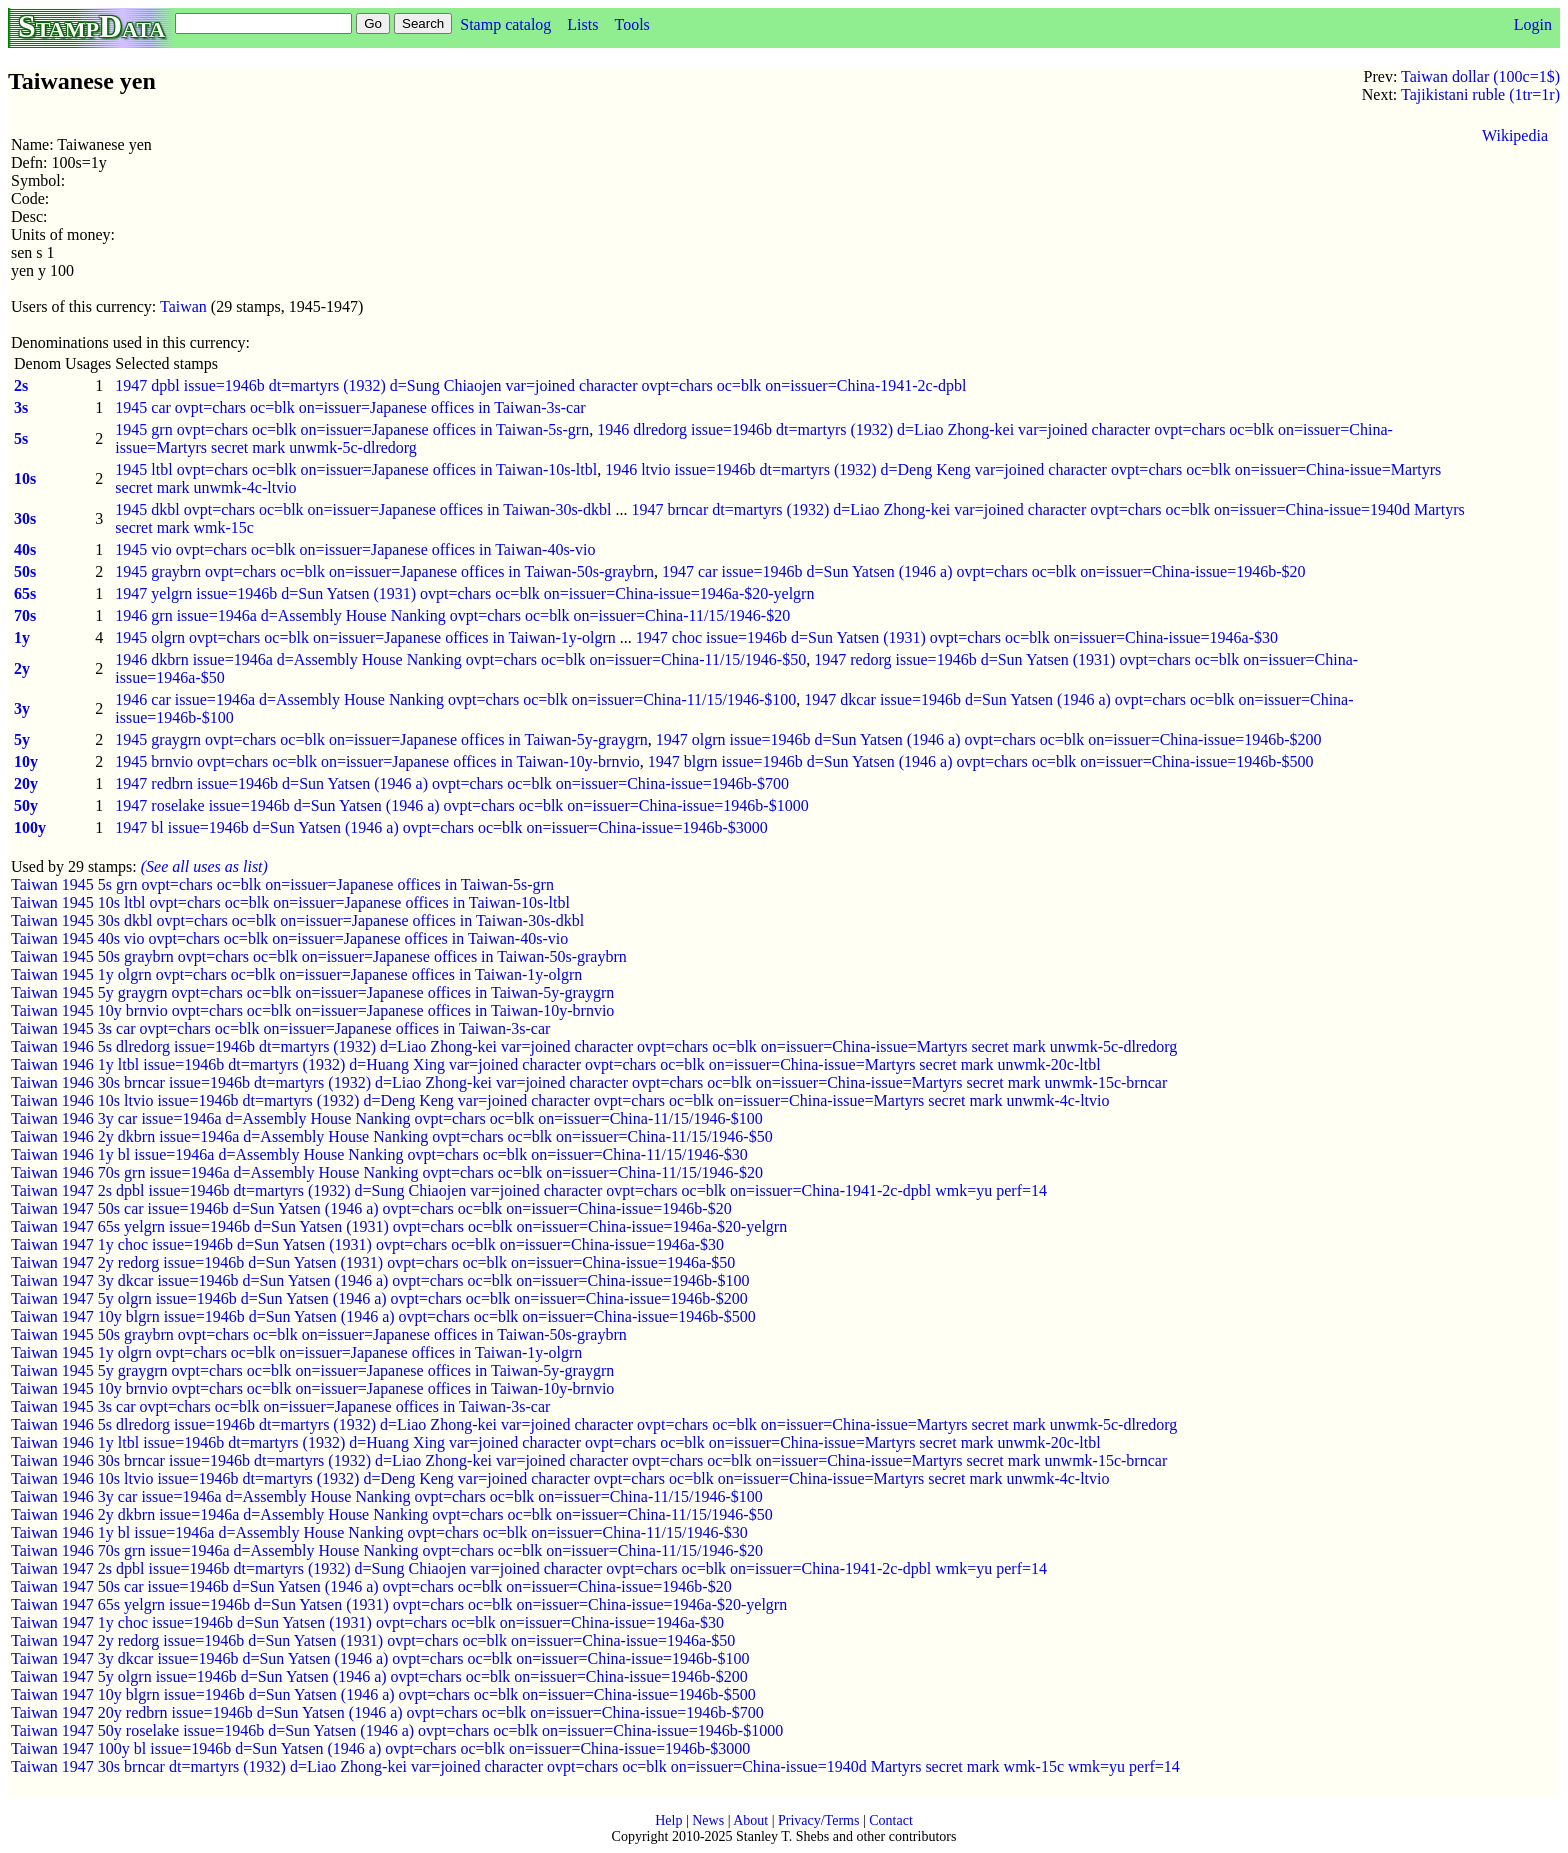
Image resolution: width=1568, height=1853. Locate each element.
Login (1533, 24)
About (750, 1820)
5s (21, 438)
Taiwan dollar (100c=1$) (1480, 76)
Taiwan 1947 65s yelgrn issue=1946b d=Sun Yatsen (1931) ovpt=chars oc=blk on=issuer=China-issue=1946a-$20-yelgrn (399, 1226)
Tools (631, 24)
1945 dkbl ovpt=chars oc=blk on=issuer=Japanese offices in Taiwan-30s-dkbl (363, 509)
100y (30, 827)
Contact (891, 1820)
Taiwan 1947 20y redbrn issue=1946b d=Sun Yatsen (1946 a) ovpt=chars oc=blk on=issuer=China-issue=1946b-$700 (387, 1712)
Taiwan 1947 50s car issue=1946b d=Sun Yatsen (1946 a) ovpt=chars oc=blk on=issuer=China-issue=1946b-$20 (371, 1208)
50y (26, 805)
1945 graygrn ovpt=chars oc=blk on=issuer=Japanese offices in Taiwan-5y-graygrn (381, 739)
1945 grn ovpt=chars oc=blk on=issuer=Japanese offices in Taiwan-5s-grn (352, 429)
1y (22, 637)
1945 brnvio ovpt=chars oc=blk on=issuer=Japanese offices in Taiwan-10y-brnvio (377, 761)
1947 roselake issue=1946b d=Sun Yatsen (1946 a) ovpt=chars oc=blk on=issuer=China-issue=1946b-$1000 (461, 805)
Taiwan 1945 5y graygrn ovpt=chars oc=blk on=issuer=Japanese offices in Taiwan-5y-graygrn (312, 992)
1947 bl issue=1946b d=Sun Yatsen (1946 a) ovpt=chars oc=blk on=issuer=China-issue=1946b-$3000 (441, 827)
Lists (582, 24)
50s (25, 571)
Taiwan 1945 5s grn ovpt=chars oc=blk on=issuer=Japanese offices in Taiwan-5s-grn (282, 884)
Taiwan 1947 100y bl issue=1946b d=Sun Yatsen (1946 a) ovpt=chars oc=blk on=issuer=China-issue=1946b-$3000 (380, 1748)
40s (25, 549)
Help (668, 1820)
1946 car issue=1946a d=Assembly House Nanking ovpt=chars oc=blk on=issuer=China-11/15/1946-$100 (455, 699)
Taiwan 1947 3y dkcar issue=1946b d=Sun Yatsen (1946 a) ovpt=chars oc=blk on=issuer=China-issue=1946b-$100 (380, 1280)
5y (22, 739)
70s (25, 615)
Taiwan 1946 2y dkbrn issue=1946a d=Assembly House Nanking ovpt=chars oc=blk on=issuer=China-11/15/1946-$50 (392, 1136)
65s (25, 593)
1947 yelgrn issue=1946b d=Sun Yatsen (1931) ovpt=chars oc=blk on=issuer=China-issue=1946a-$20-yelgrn (464, 593)
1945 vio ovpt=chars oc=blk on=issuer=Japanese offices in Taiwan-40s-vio (355, 549)
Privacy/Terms (818, 1820)
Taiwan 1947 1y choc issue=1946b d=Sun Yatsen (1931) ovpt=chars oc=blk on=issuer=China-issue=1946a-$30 (367, 1244)
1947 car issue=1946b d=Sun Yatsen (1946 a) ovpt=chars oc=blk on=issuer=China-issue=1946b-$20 (984, 571)
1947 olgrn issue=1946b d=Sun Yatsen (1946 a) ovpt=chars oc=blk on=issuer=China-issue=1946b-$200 (989, 739)
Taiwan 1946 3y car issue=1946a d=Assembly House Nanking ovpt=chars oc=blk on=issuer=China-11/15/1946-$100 (387, 1118)
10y (26, 761)
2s (21, 385)
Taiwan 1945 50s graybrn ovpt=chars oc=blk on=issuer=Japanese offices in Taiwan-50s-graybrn (319, 956)
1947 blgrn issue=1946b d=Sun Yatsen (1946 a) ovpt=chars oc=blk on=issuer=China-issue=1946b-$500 (981, 761)
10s (25, 478)
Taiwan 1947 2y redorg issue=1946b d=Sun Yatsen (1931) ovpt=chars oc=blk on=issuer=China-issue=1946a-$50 (373, 1262)
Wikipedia (1515, 135)
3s (21, 407)
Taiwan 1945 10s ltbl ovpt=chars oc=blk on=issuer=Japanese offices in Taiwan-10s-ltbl (290, 902)
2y (22, 668)
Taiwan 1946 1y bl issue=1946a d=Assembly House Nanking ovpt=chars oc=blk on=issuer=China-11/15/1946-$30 (379, 1154)
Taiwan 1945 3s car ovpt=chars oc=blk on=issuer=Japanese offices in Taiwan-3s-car (280, 1028)
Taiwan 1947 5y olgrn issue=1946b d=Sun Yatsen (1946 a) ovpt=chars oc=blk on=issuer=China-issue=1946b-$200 (379, 1298)
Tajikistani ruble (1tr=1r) (1480, 94)
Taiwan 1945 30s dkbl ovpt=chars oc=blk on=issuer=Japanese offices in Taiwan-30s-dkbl (297, 920)
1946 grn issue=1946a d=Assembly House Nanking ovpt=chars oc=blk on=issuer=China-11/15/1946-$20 (452, 615)
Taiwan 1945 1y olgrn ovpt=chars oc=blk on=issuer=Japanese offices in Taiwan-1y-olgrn (296, 974)
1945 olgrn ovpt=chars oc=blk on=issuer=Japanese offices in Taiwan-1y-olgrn (365, 637)
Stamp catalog (505, 24)
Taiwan (183, 306)
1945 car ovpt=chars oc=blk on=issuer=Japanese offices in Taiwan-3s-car (350, 407)
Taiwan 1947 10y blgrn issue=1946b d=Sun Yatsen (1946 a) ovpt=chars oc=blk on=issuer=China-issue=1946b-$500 (383, 1316)
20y (26, 783)
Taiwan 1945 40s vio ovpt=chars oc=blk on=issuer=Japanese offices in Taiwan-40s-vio (289, 938)
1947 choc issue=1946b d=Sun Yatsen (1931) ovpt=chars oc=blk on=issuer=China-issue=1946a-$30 (957, 637)
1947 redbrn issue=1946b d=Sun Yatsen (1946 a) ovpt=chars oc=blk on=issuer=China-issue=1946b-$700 (452, 783)
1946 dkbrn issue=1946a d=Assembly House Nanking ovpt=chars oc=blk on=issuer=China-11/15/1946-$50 (460, 659)
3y (22, 708)
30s (25, 518)
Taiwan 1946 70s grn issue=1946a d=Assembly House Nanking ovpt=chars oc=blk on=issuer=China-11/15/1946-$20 (387, 1172)
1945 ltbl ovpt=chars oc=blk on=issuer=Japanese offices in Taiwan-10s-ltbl (356, 469)
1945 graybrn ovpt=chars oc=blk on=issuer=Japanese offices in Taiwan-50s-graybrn (384, 571)
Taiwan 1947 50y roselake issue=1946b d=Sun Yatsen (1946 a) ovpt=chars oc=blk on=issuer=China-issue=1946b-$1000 (397, 1730)
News (708, 1820)
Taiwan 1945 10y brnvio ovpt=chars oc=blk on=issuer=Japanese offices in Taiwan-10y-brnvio (312, 1010)
